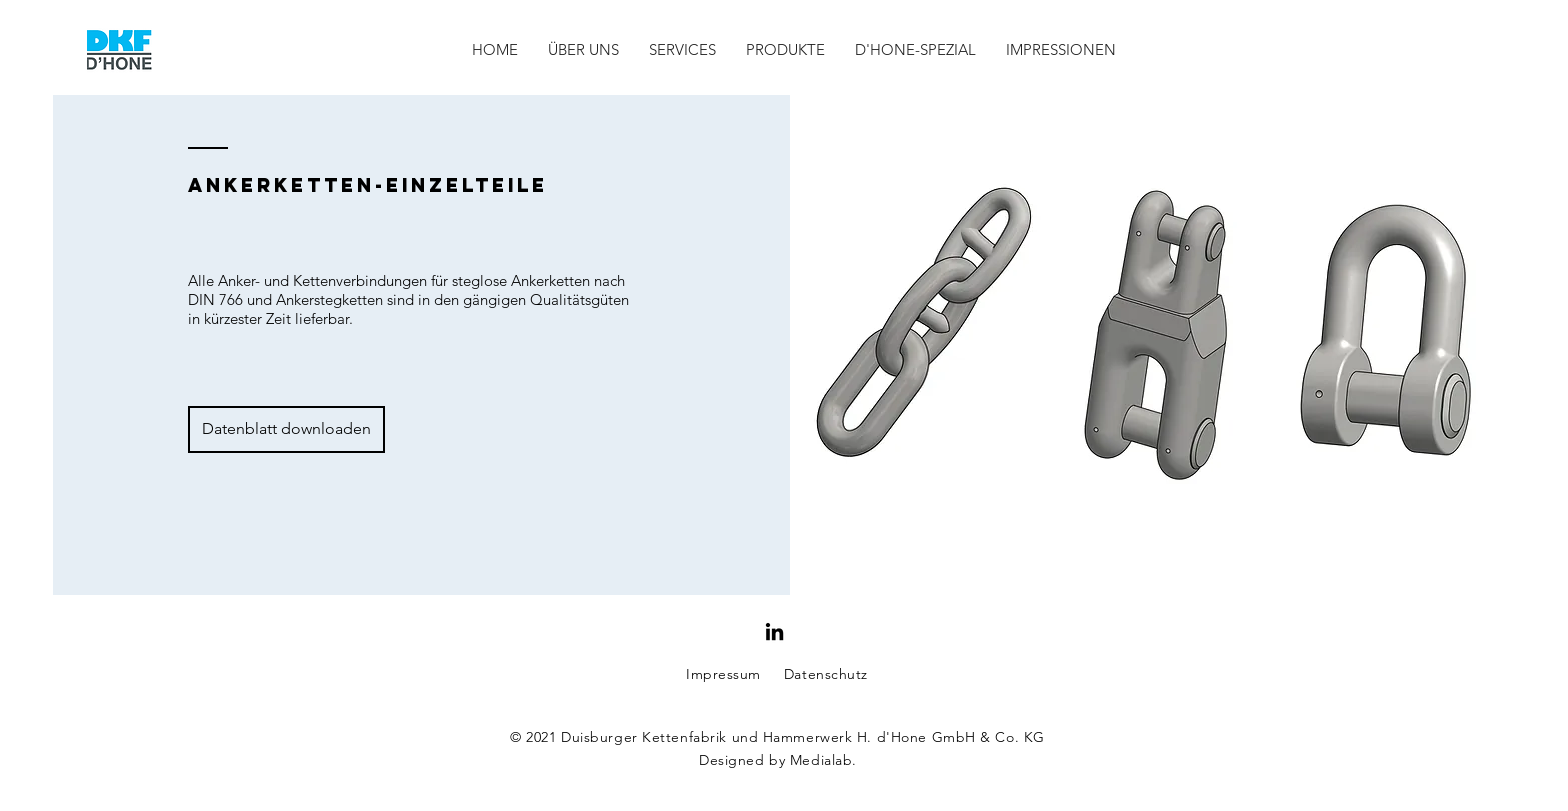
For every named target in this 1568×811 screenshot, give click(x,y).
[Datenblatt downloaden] (286, 429)
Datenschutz (826, 674)
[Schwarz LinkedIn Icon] (774, 631)
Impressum (723, 674)
